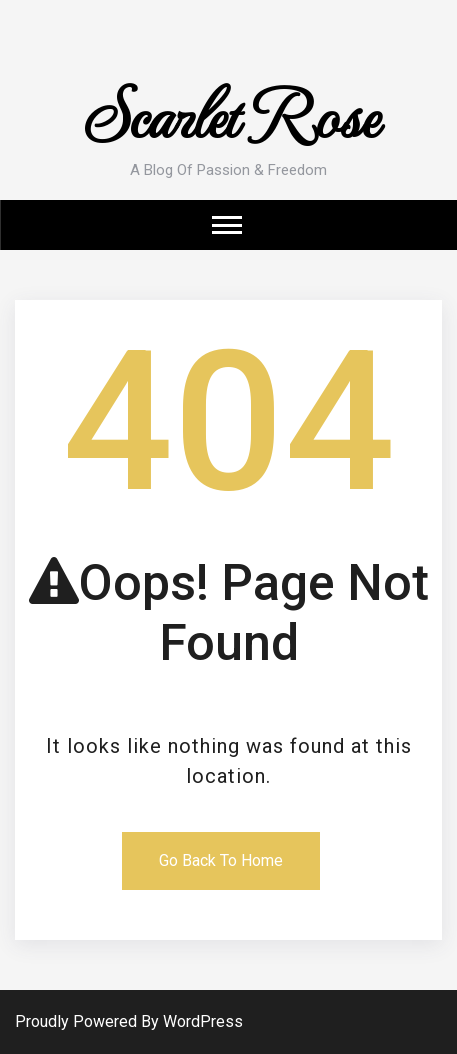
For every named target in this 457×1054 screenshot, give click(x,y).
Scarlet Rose (228, 112)
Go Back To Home (221, 860)
